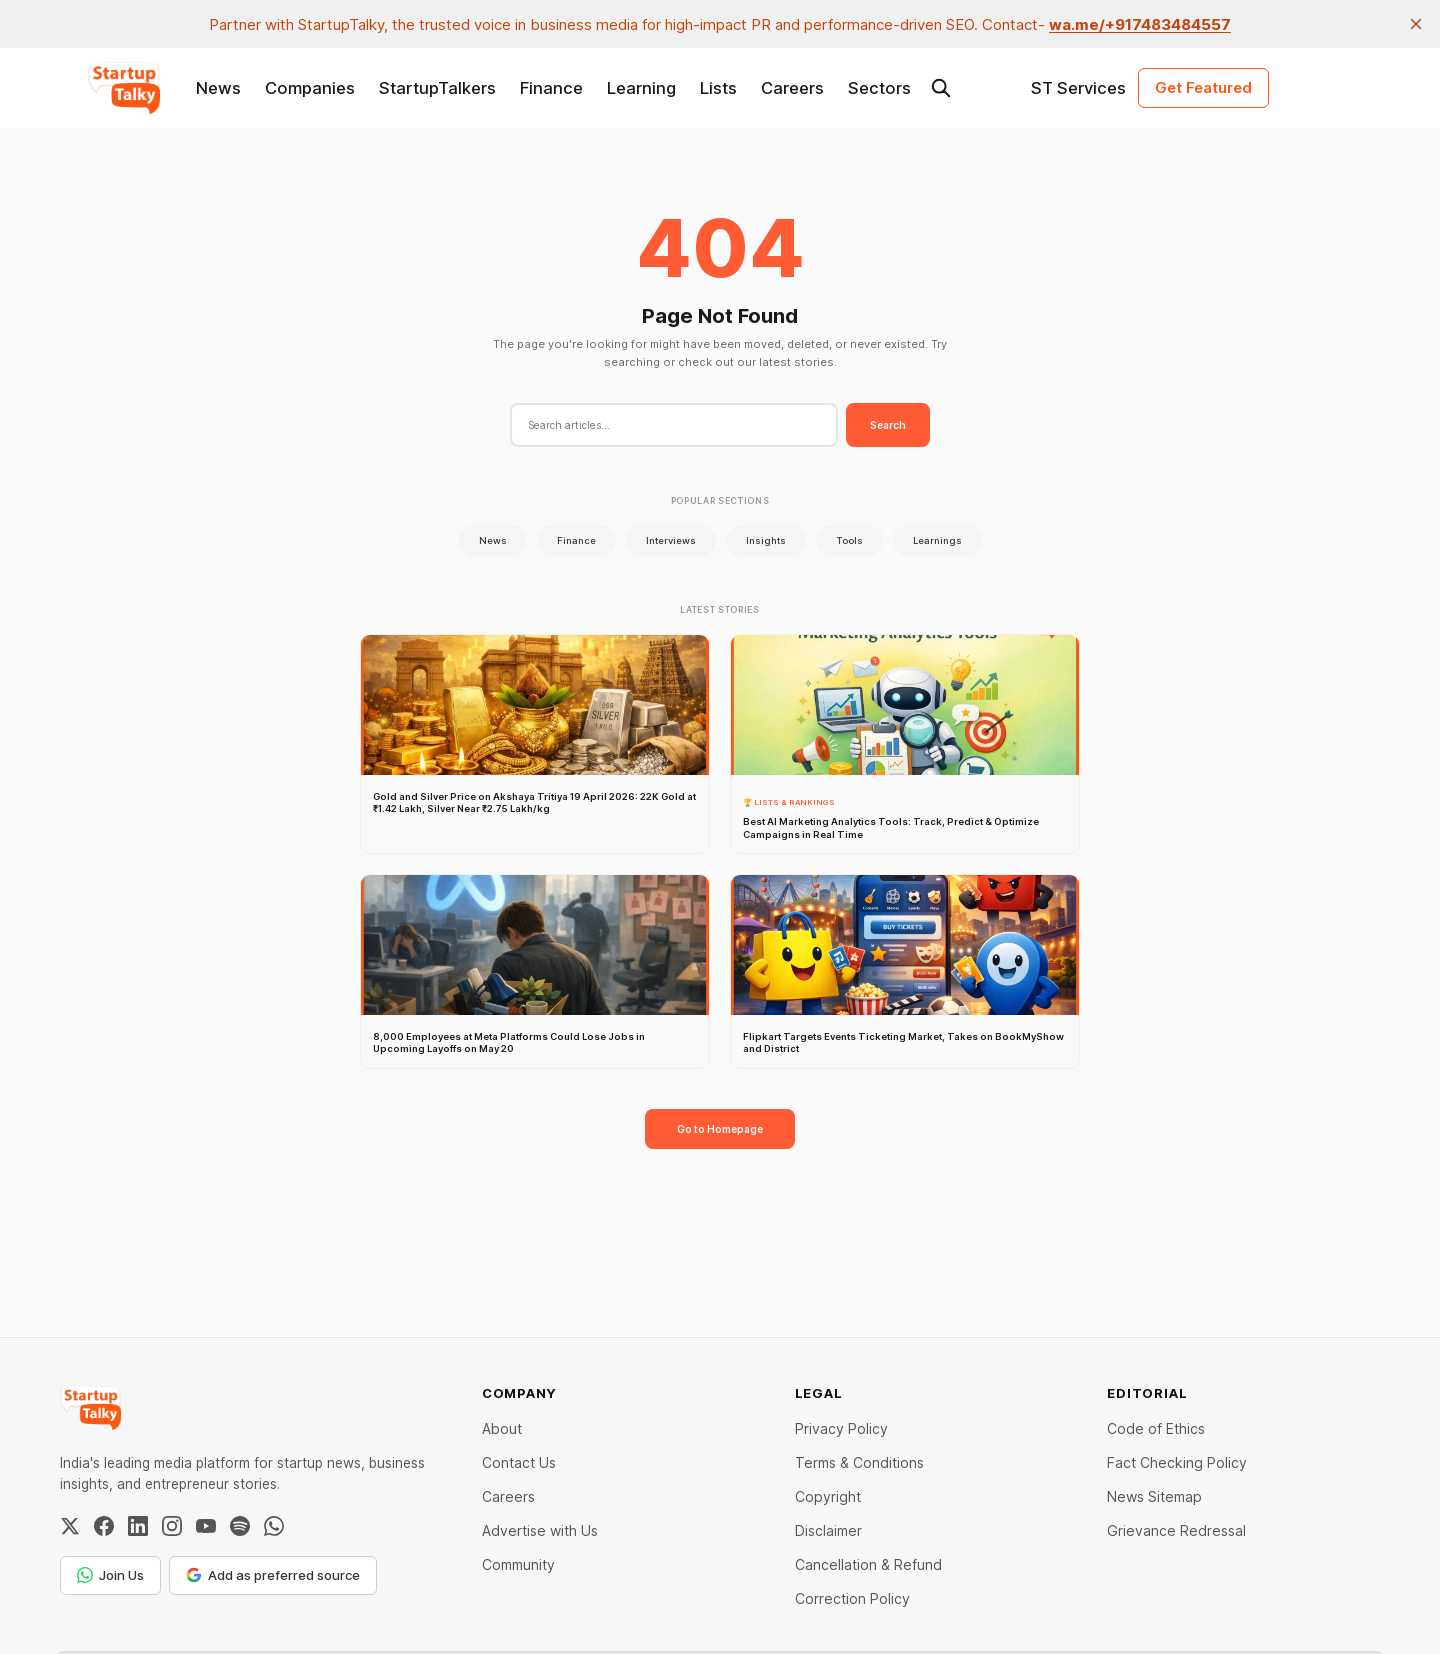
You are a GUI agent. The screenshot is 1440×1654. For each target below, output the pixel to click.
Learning (641, 88)
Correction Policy (852, 1598)
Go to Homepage (720, 1129)
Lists (718, 88)
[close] (1416, 24)
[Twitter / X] (70, 1526)
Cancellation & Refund (868, 1564)
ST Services (1078, 88)
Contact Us (519, 1462)
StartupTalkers (437, 88)
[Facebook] (104, 1526)
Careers (792, 88)
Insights (766, 540)
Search (888, 425)
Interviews (671, 540)
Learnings (937, 540)
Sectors (879, 88)
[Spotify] (240, 1526)
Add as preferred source (273, 1575)
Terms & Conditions (859, 1462)
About (502, 1428)
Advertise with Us (540, 1530)
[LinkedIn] (138, 1526)
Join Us (110, 1575)
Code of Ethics (1156, 1428)
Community (518, 1564)
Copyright (828, 1496)
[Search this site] (941, 88)
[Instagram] (172, 1526)
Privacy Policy (841, 1428)
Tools (849, 540)
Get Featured (1203, 87)
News (218, 88)
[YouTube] (206, 1526)
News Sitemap (1154, 1496)
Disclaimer (828, 1530)
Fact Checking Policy (1177, 1462)
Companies (310, 88)
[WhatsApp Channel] (274, 1526)
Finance (551, 88)
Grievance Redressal (1176, 1530)
